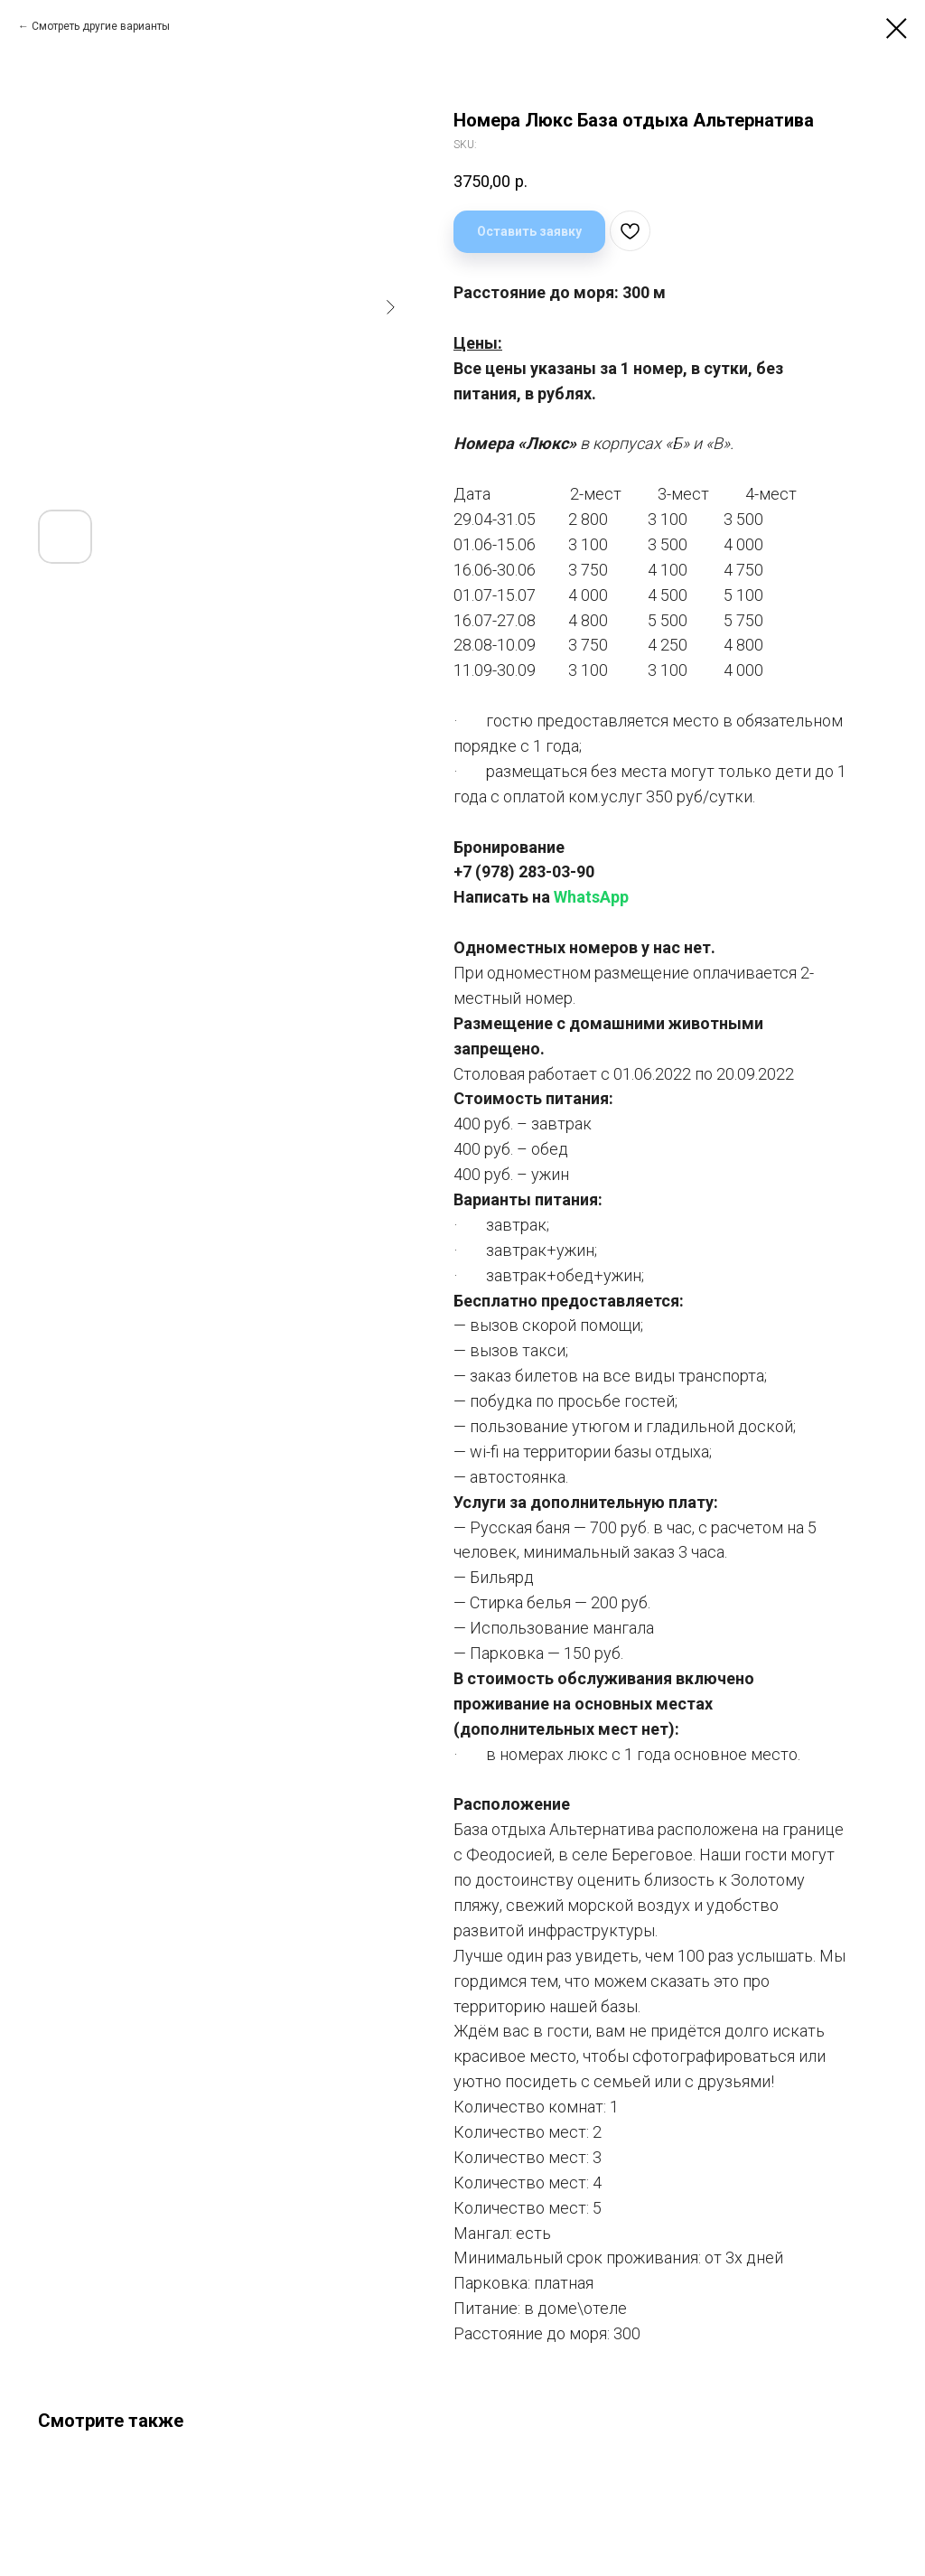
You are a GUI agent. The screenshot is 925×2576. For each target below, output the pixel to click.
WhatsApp (591, 896)
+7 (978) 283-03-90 (523, 871)
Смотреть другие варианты (101, 26)
